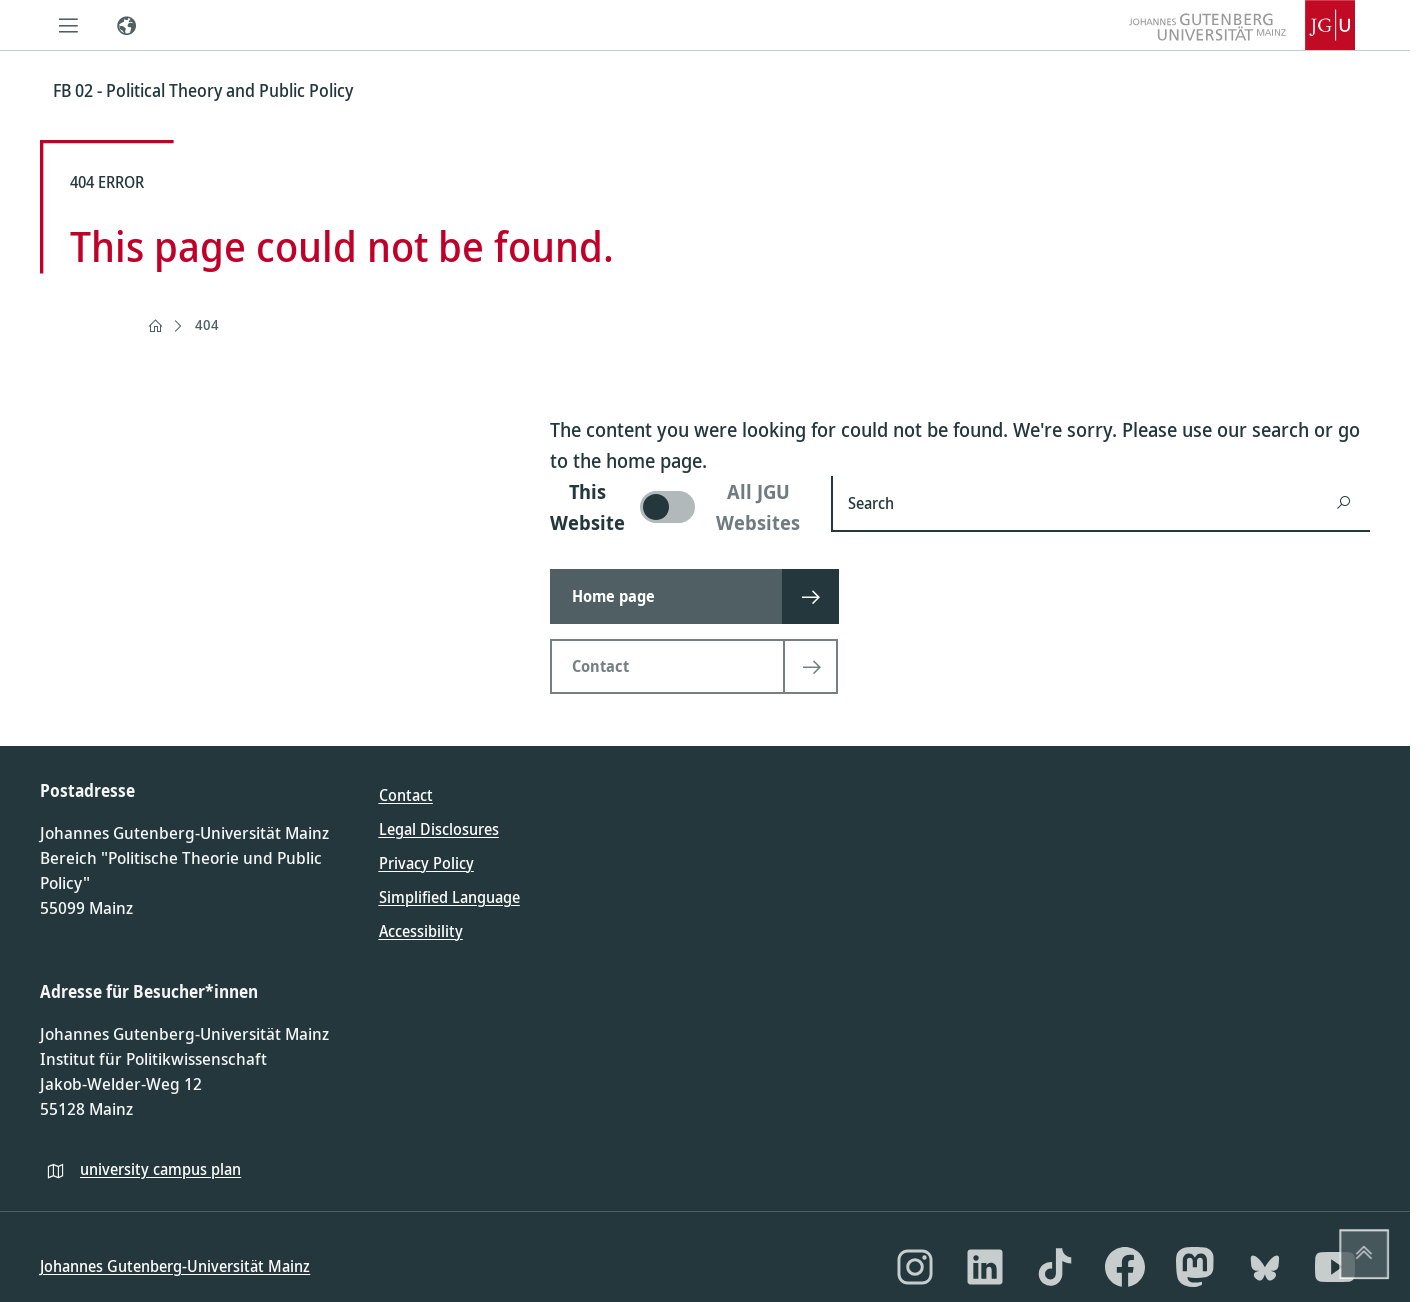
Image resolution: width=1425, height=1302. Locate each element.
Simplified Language (449, 897)
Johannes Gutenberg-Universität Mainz (175, 1266)
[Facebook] (1125, 1267)
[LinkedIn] (985, 1267)
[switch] (678, 507)
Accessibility (421, 931)
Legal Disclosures (439, 829)
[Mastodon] (1195, 1267)
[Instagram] (915, 1267)
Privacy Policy (426, 863)
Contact (406, 795)
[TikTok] (1055, 1267)
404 (207, 324)
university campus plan (160, 1169)
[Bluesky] (1265, 1267)
